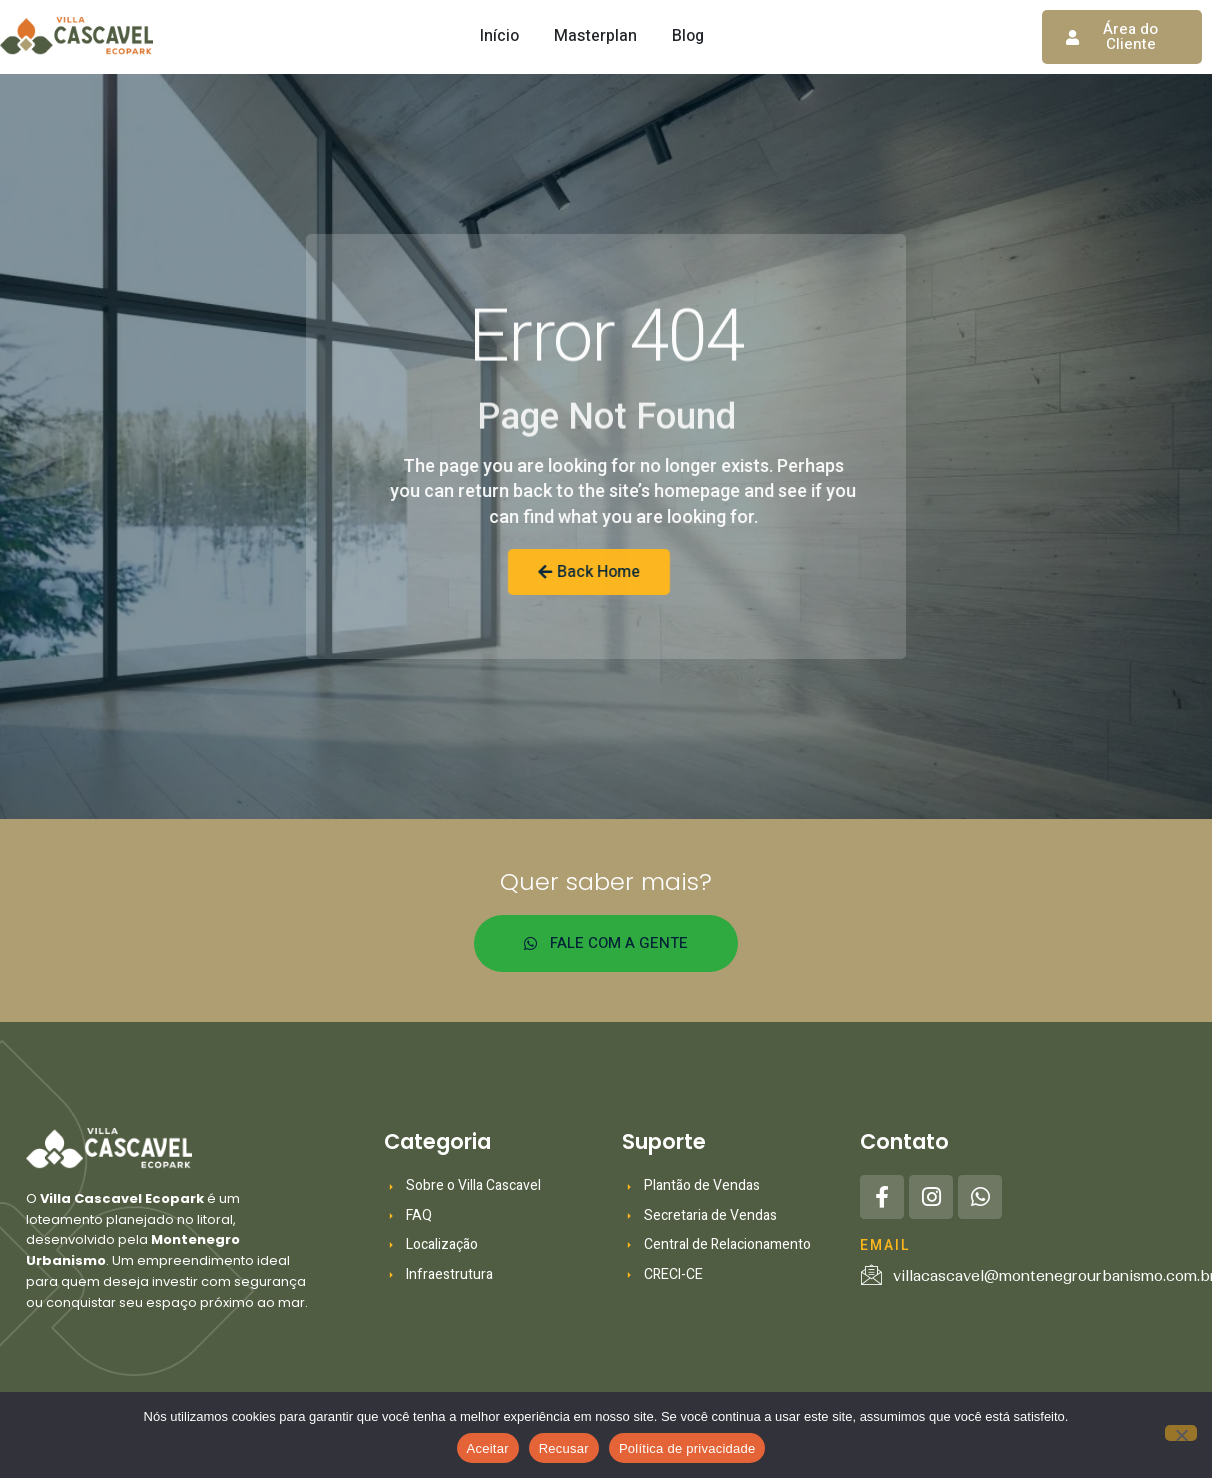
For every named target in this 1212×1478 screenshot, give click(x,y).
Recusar (564, 1448)
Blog (688, 36)
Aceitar (488, 1448)
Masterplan (595, 36)
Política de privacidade (687, 1448)
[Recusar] (1181, 1433)
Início (499, 36)
